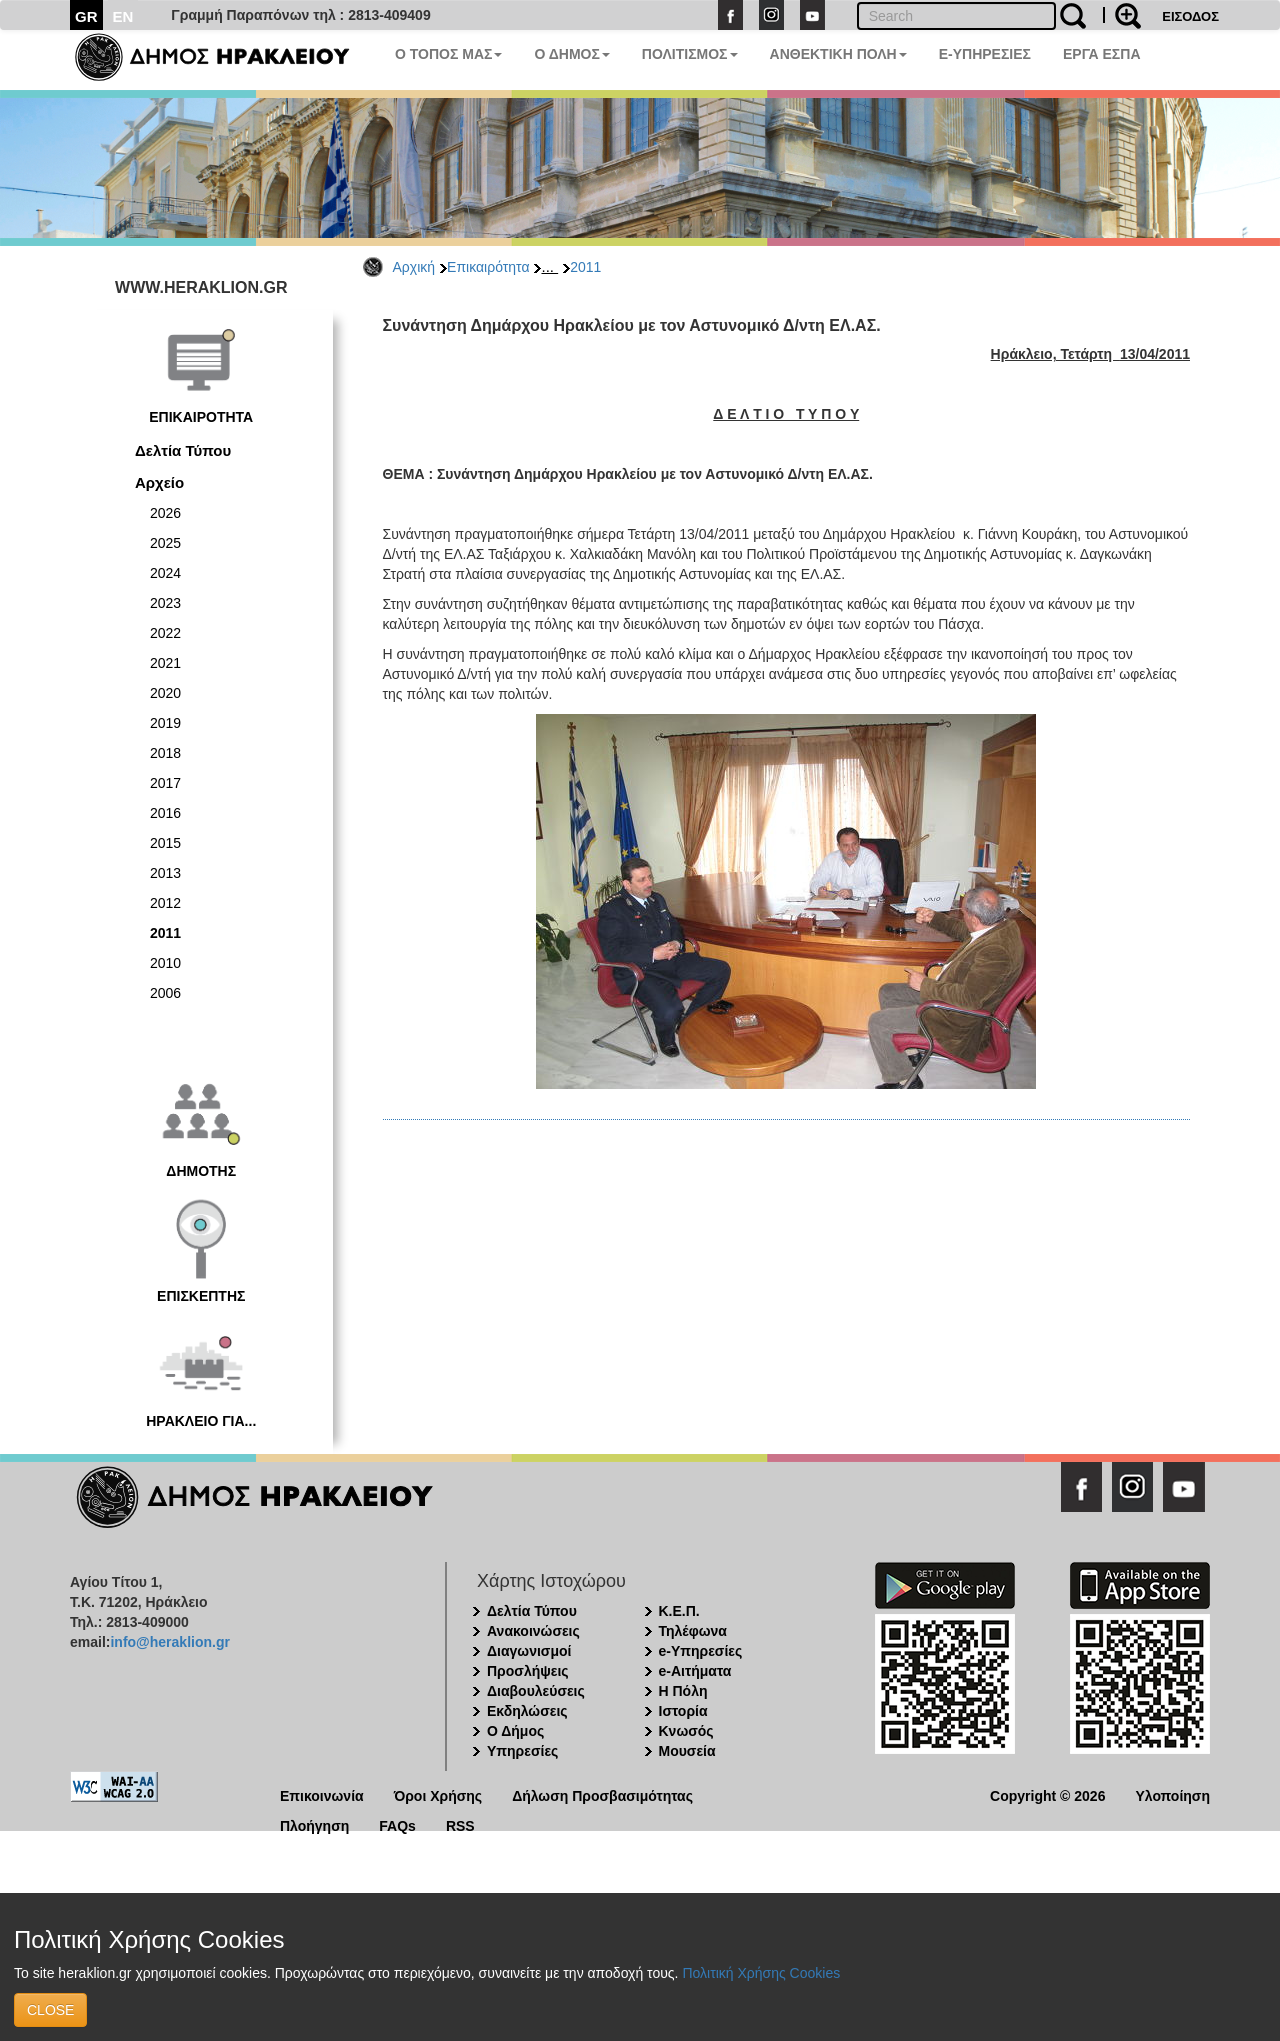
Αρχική (414, 267)
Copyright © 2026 (1047, 1794)
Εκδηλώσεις (527, 1711)
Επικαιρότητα (488, 267)
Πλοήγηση (314, 1824)
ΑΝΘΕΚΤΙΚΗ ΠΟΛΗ (838, 54)
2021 (165, 663)
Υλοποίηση (1172, 1794)
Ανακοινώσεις (533, 1631)
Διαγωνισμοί (529, 1651)
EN (123, 16)
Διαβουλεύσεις (536, 1691)
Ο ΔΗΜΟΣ (571, 54)
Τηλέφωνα (693, 1631)
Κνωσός (686, 1731)
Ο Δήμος (515, 1731)
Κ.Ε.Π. (679, 1611)
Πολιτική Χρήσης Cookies (761, 1973)
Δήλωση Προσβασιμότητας (602, 1794)
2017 (165, 783)
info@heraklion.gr (169, 1642)
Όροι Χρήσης (438, 1794)
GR (86, 16)
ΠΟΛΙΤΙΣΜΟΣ (690, 54)
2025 (165, 543)
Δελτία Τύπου (183, 450)
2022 (165, 633)
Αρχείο (159, 482)
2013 (165, 873)
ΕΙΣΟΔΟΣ (1190, 16)
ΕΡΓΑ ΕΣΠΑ (1102, 54)
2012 (165, 903)
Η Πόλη (683, 1691)
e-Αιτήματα (695, 1671)
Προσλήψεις (528, 1671)
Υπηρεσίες (522, 1751)
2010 (165, 963)
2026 (165, 513)
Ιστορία (683, 1711)
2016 (165, 813)
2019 (165, 723)
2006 (165, 993)
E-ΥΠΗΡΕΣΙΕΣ (985, 54)
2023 (165, 603)
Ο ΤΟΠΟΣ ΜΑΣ (448, 54)
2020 (165, 693)
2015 (165, 843)
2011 (585, 267)
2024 (165, 573)
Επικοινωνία (322, 1794)
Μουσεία (687, 1751)
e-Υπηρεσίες (701, 1651)
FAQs (397, 1824)
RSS (460, 1824)
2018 (165, 753)
